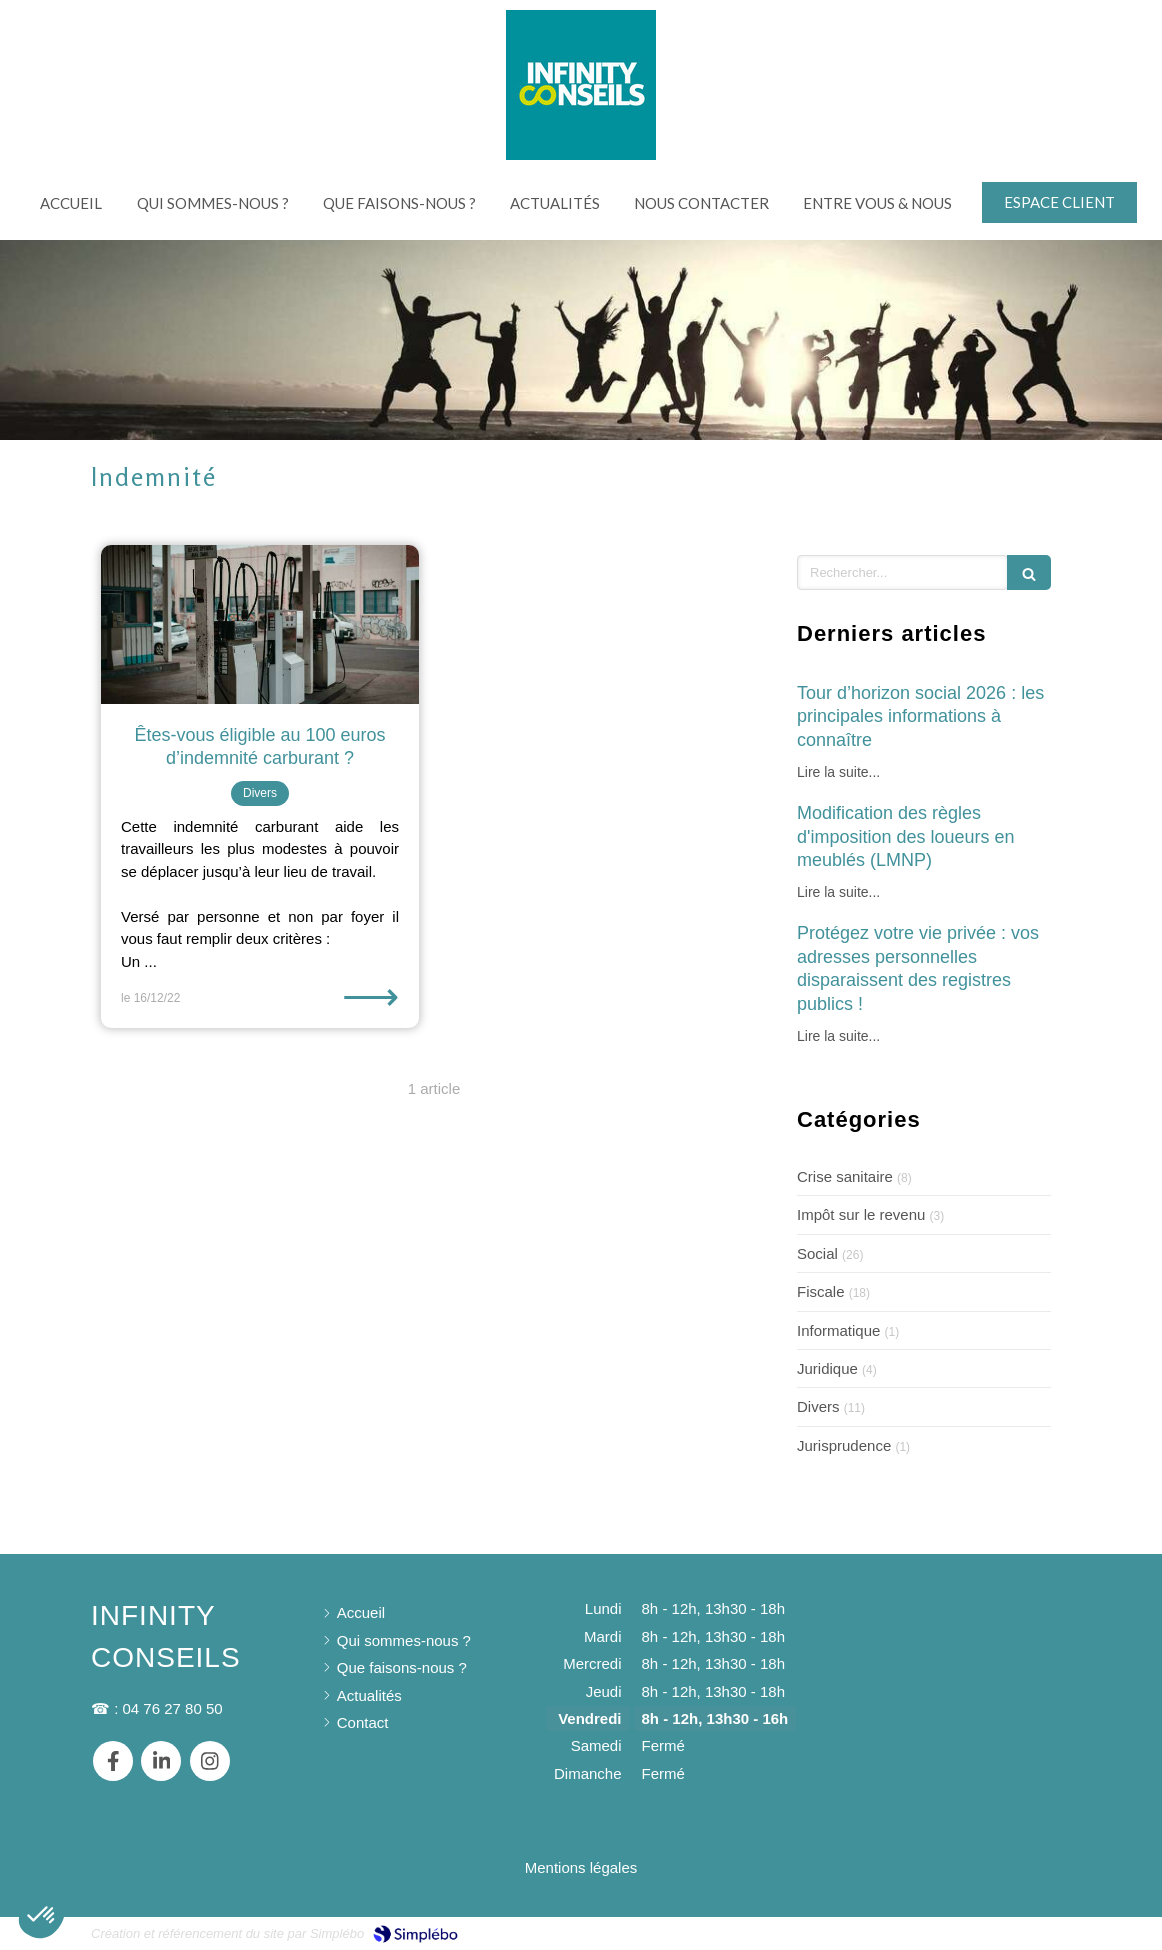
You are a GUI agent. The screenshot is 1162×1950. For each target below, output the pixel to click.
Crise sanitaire (845, 1176)
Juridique (827, 1368)
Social (817, 1253)
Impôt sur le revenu (861, 1214)
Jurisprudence (844, 1445)
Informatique (838, 1330)
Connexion (1035, 1931)
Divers (818, 1406)
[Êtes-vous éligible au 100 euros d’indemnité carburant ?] (260, 624)
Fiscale (821, 1291)
